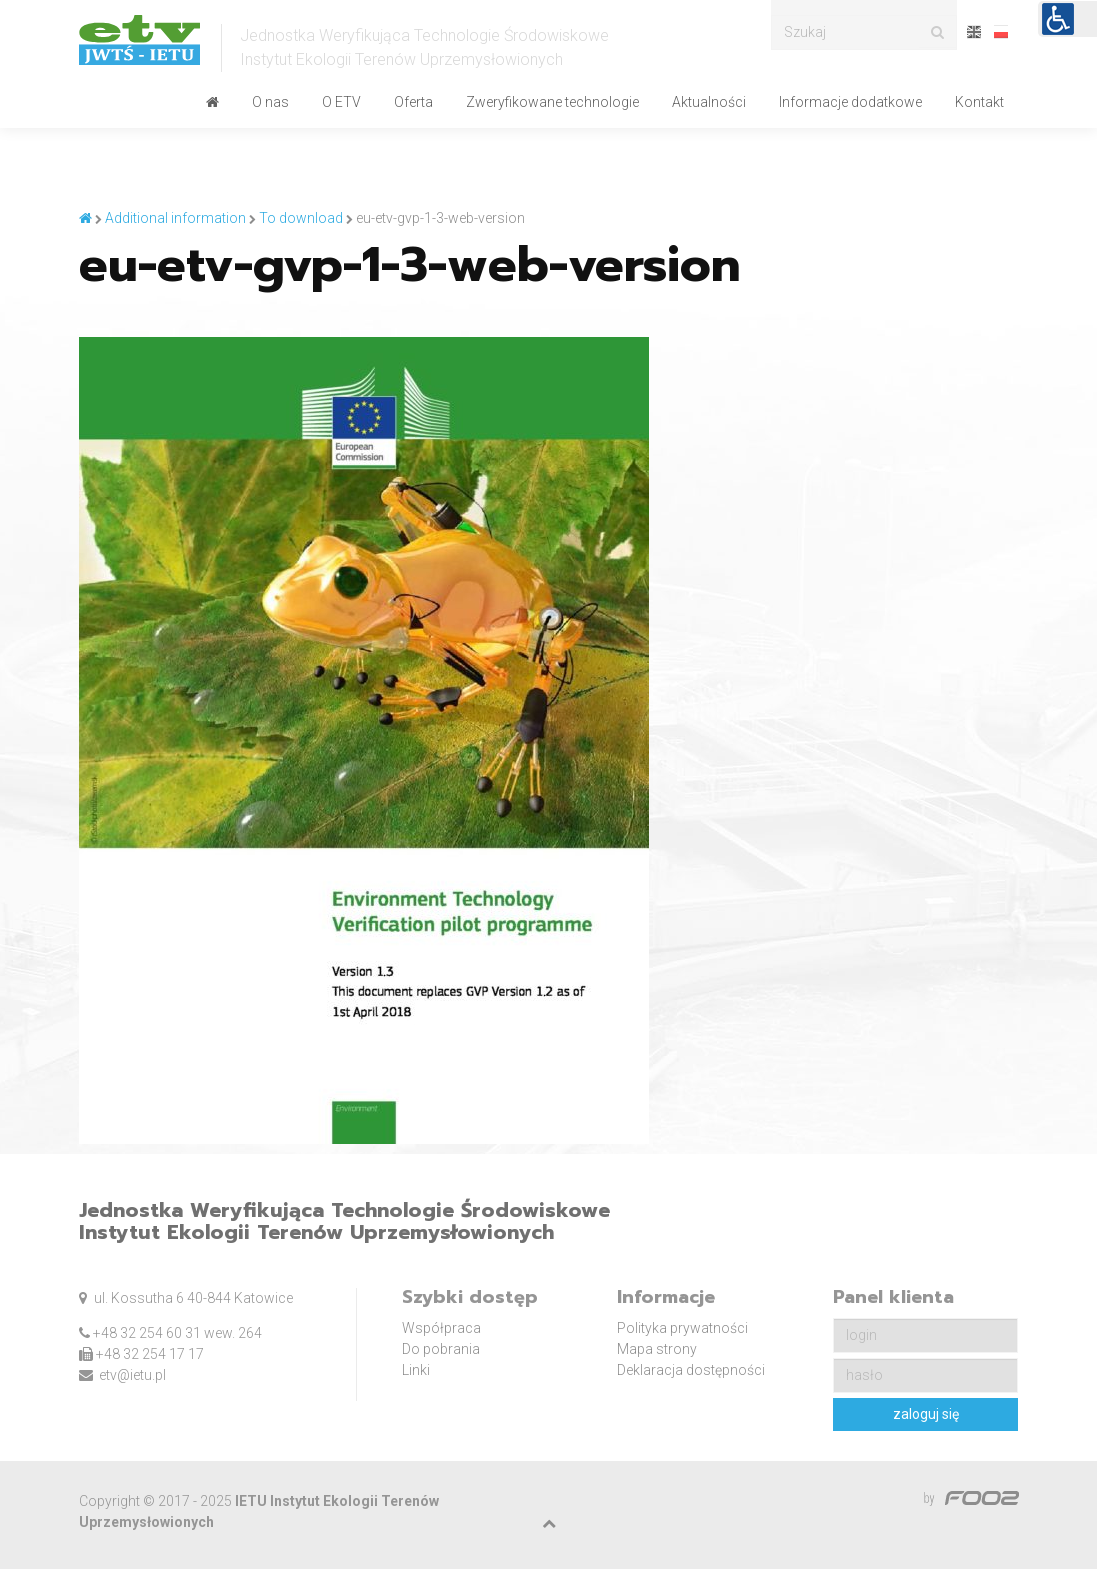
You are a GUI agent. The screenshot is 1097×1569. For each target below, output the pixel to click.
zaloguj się (926, 1414)
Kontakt (979, 102)
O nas (270, 102)
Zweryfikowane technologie (552, 102)
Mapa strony (657, 1349)
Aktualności (709, 102)
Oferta (413, 102)
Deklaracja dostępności (691, 1370)
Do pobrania (441, 1349)
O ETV (341, 102)
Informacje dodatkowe (850, 102)
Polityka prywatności (682, 1328)
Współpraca (441, 1328)
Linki (416, 1370)
